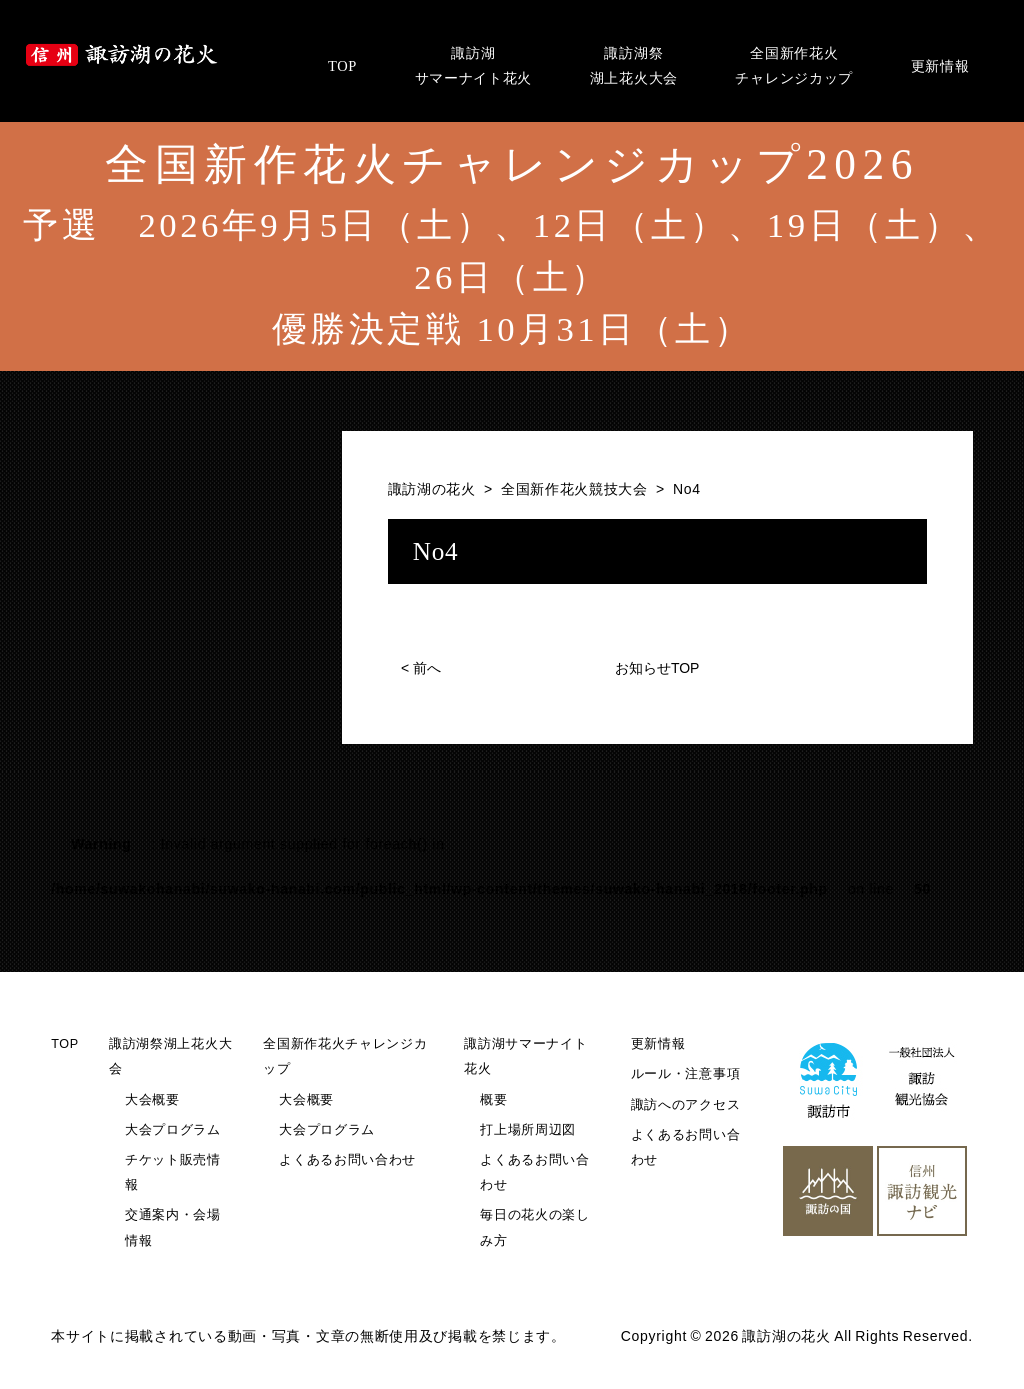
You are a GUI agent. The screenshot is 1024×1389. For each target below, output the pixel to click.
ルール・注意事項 (686, 1074)
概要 (493, 1100)
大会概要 (152, 1100)
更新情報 (658, 1044)
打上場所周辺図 (528, 1130)
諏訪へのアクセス (686, 1105)
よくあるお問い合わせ (347, 1160)
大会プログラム (173, 1130)
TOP (65, 1044)
